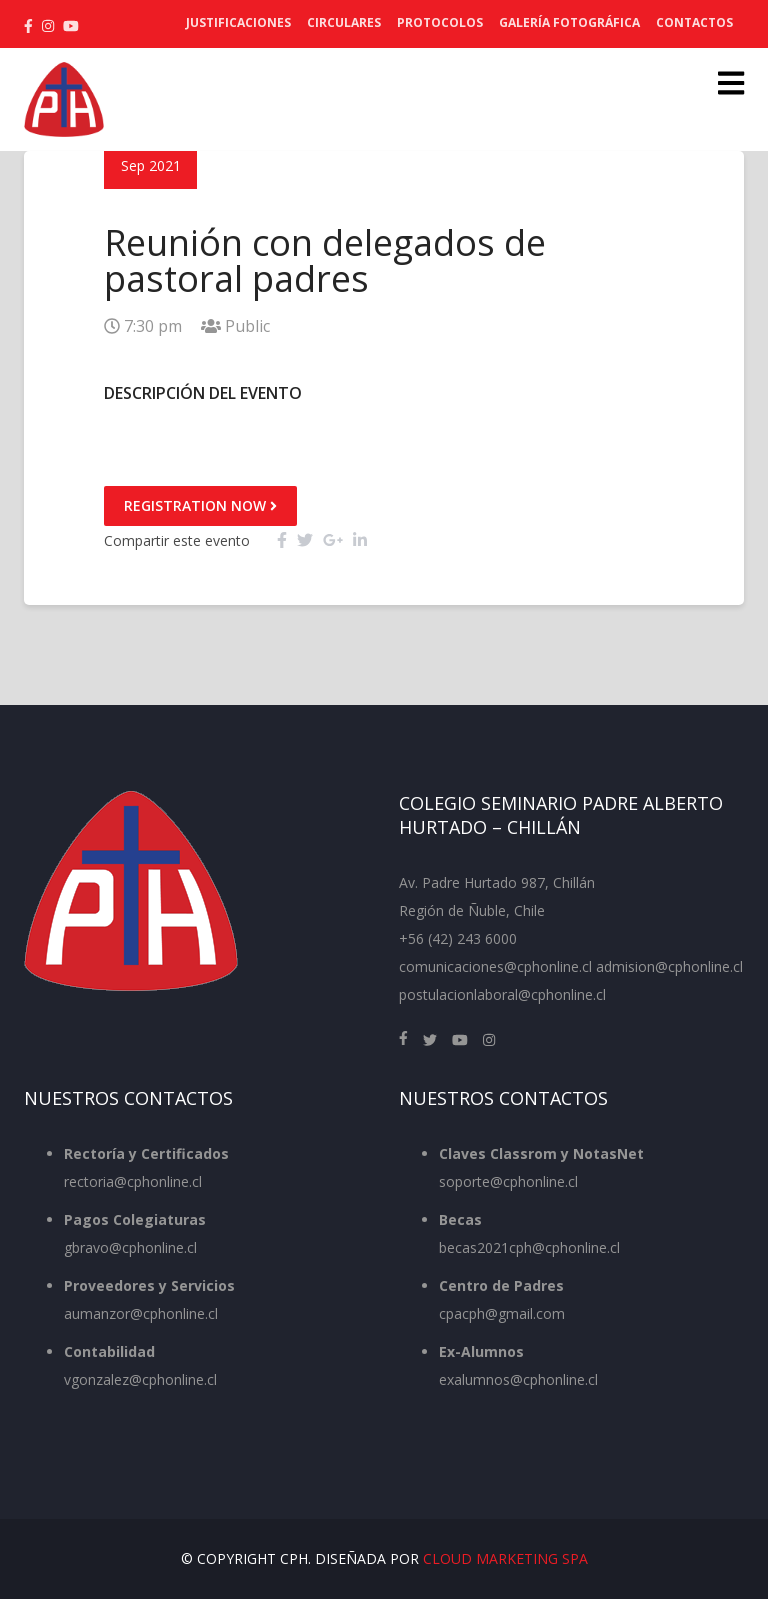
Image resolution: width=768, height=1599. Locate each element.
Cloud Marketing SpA (505, 1558)
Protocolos (440, 22)
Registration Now (200, 505)
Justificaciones (238, 22)
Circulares (344, 22)
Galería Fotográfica (569, 22)
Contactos (694, 22)
